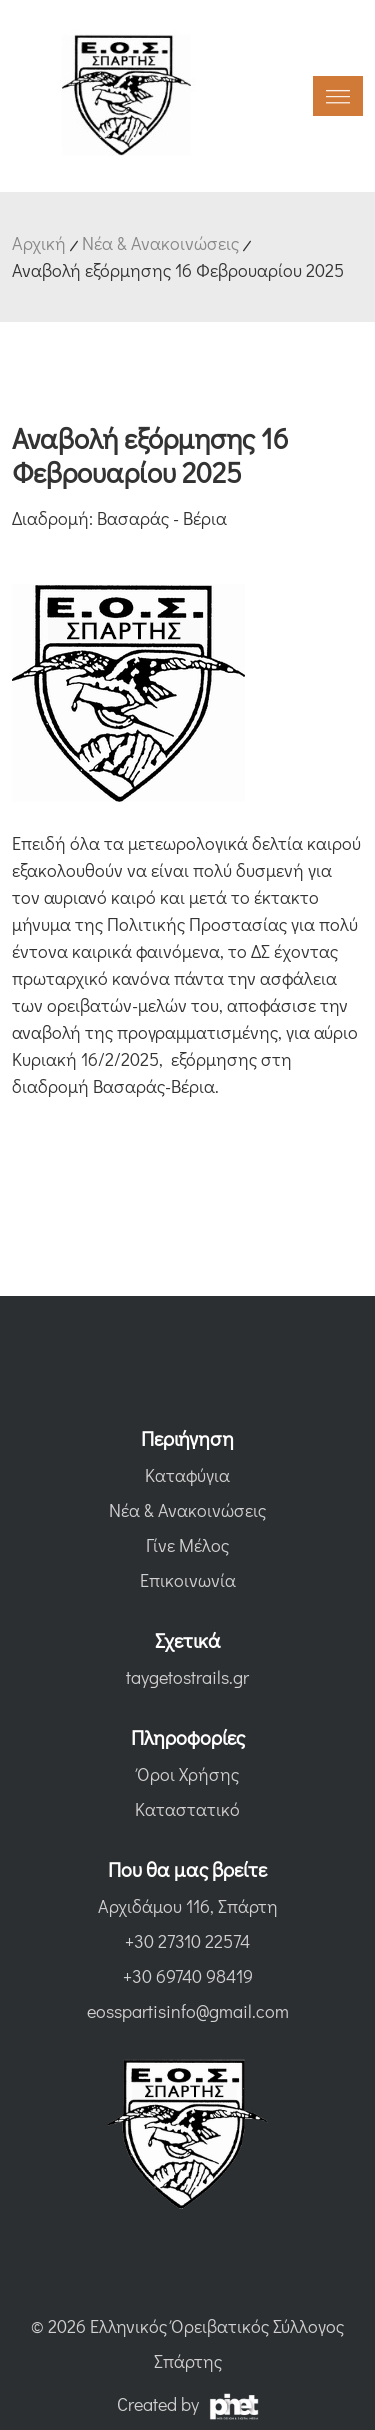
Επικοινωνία (188, 1580)
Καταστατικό (187, 1809)
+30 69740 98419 (188, 1976)
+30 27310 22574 (187, 1941)
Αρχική (39, 243)
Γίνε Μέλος (187, 1545)
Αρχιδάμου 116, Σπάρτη (188, 1906)
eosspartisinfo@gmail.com (188, 2011)
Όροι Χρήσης (188, 1774)
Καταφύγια (187, 1475)
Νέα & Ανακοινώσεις (160, 243)
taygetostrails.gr (187, 1677)
